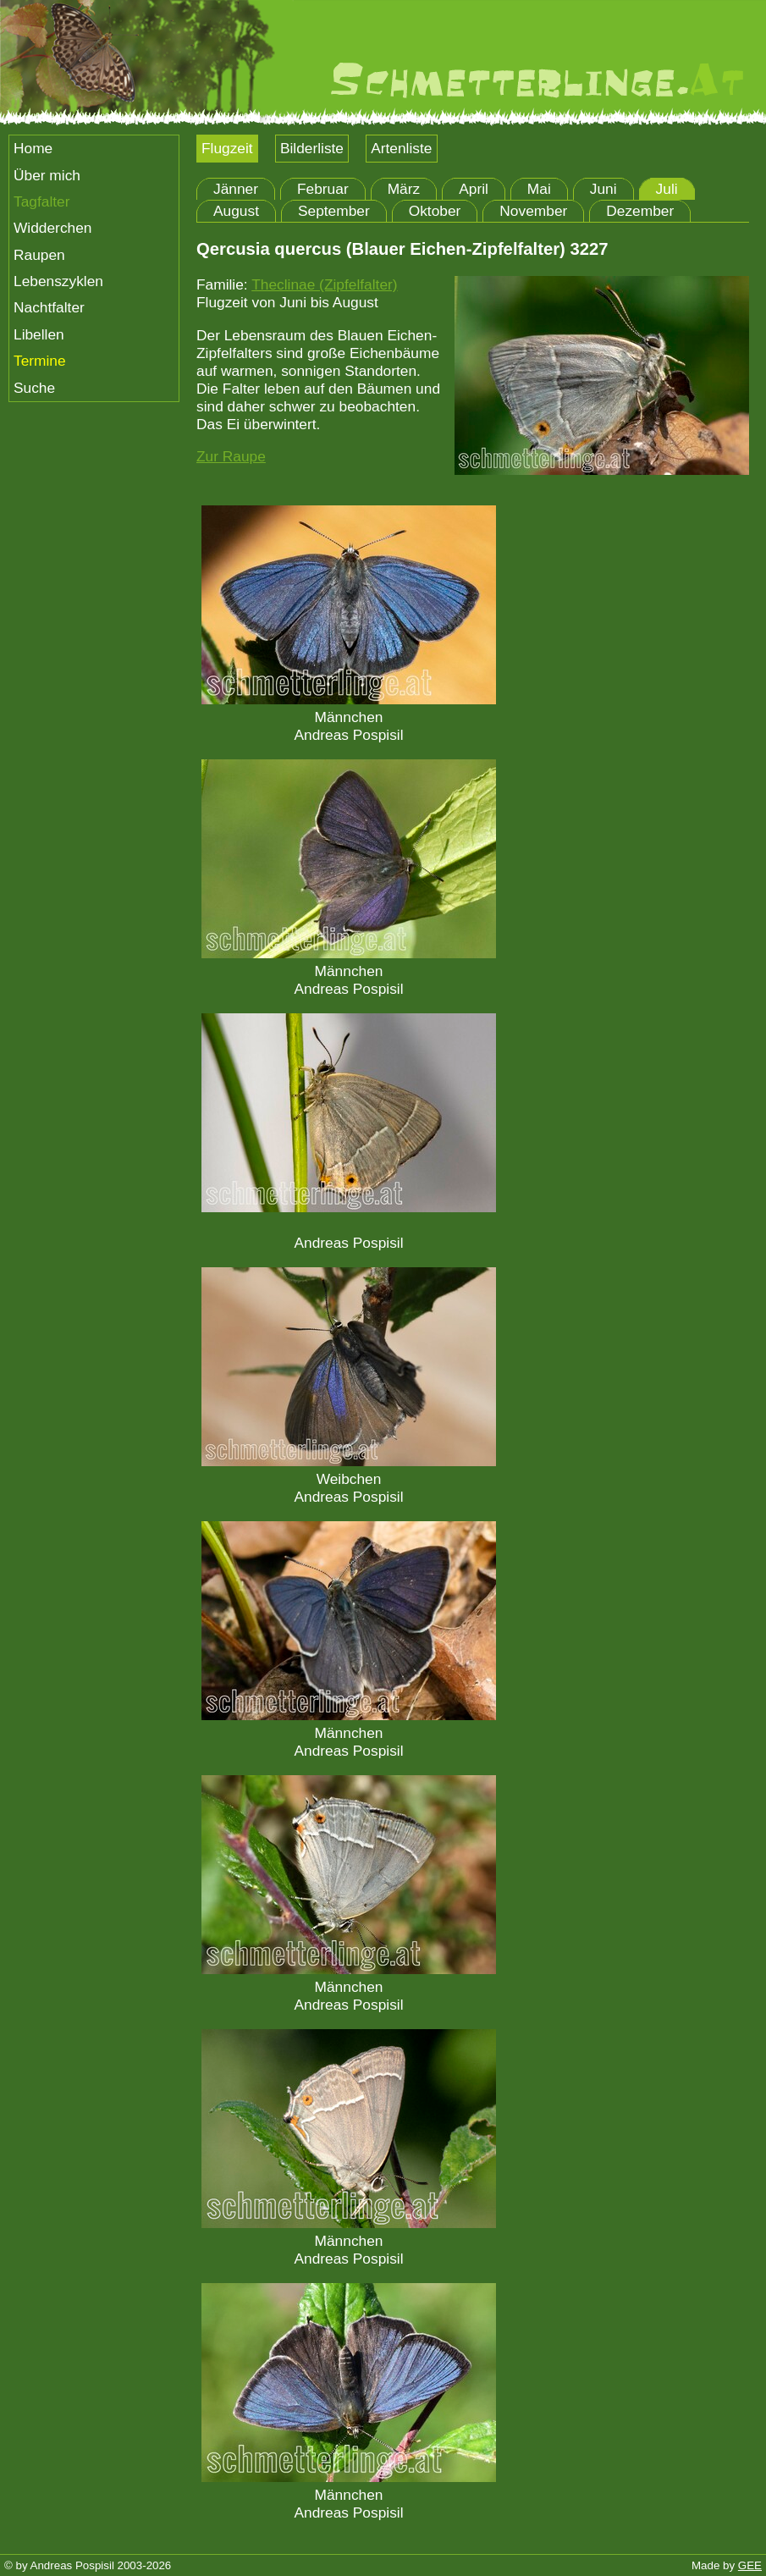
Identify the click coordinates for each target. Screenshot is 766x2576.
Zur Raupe (231, 456)
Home (33, 148)
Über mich (47, 175)
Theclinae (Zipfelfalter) (324, 284)
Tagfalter (41, 201)
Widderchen (52, 227)
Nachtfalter (49, 307)
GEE (750, 2565)
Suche (34, 387)
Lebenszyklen (58, 281)
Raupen (39, 254)
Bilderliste (312, 148)
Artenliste (401, 148)
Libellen (39, 334)
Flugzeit (227, 148)
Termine (40, 360)
